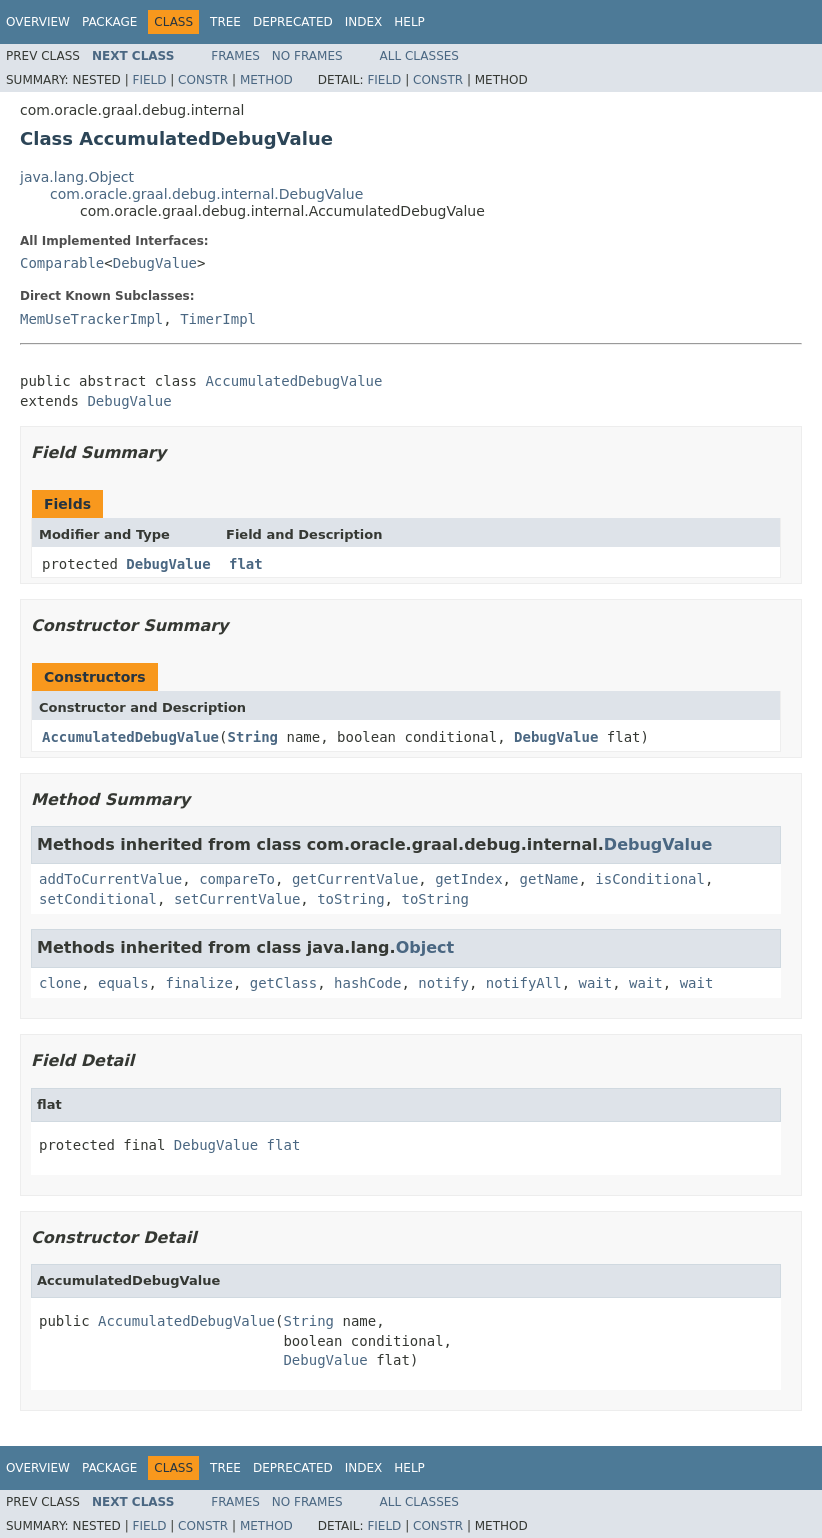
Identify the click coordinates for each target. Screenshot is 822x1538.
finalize (198, 983)
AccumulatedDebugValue (293, 381)
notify (443, 983)
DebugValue (155, 263)
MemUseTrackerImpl (91, 319)
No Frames (307, 56)
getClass (283, 983)
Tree (225, 22)
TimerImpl (218, 319)
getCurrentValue (355, 879)
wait (596, 983)
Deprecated (293, 22)
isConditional (650, 879)
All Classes (419, 56)
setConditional (98, 899)
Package (109, 22)
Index (364, 22)
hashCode (367, 983)
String (252, 737)
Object (425, 947)
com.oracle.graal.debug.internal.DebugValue (206, 194)
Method (266, 80)
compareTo (237, 879)
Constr (203, 80)
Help (409, 22)
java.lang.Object (77, 177)
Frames (235, 56)
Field (149, 80)
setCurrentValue (237, 899)
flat (246, 564)
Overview (38, 22)
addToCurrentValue (110, 879)
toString (350, 899)
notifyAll (524, 983)
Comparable (62, 263)
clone (60, 983)
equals (123, 983)
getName (548, 879)
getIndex (468, 879)
